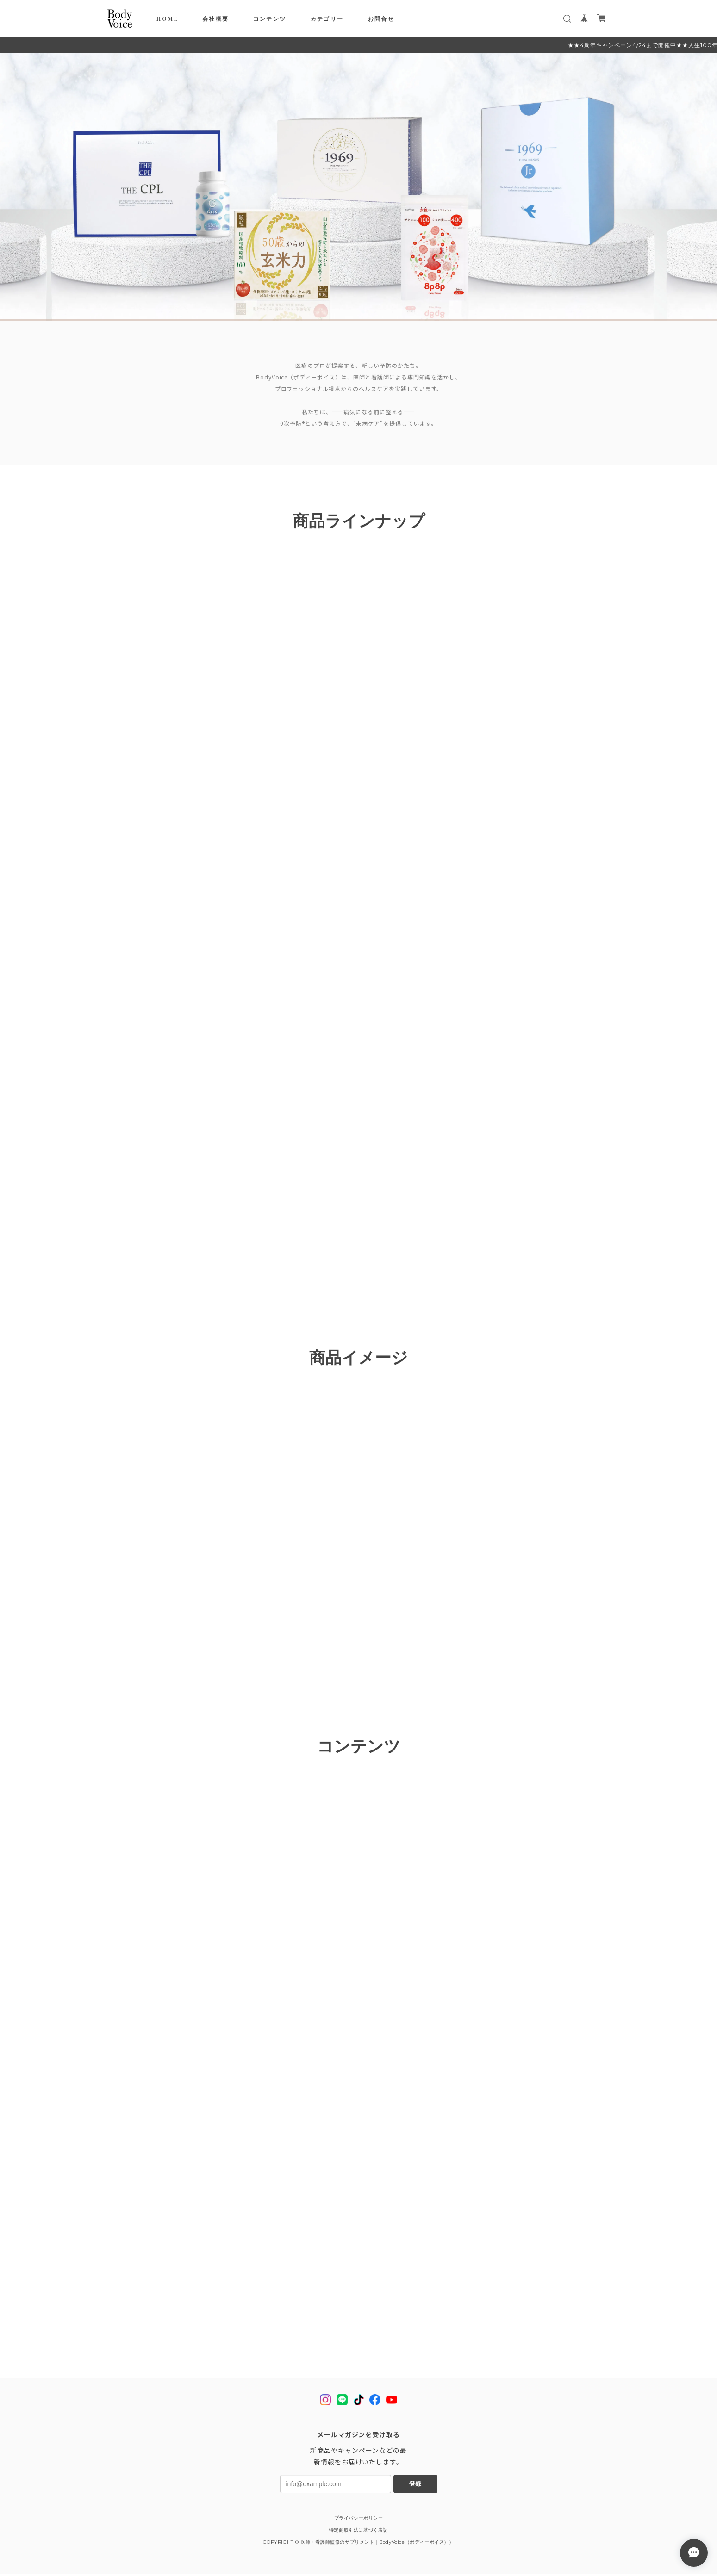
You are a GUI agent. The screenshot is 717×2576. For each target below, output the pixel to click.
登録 (415, 2486)
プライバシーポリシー (358, 2520)
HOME (167, 18)
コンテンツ (270, 18)
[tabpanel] (358, 187)
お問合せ (381, 18)
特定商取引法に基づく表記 (358, 2532)
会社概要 (215, 18)
